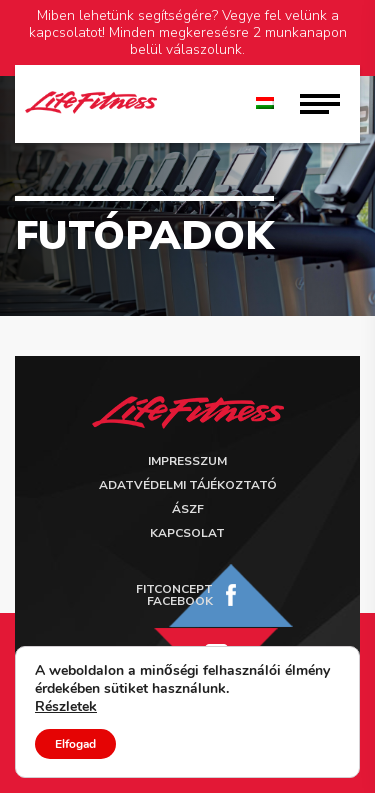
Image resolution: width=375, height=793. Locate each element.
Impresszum (187, 461)
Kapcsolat (187, 533)
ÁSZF (188, 509)
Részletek (66, 707)
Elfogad (75, 744)
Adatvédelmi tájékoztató (188, 485)
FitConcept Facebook (174, 595)
